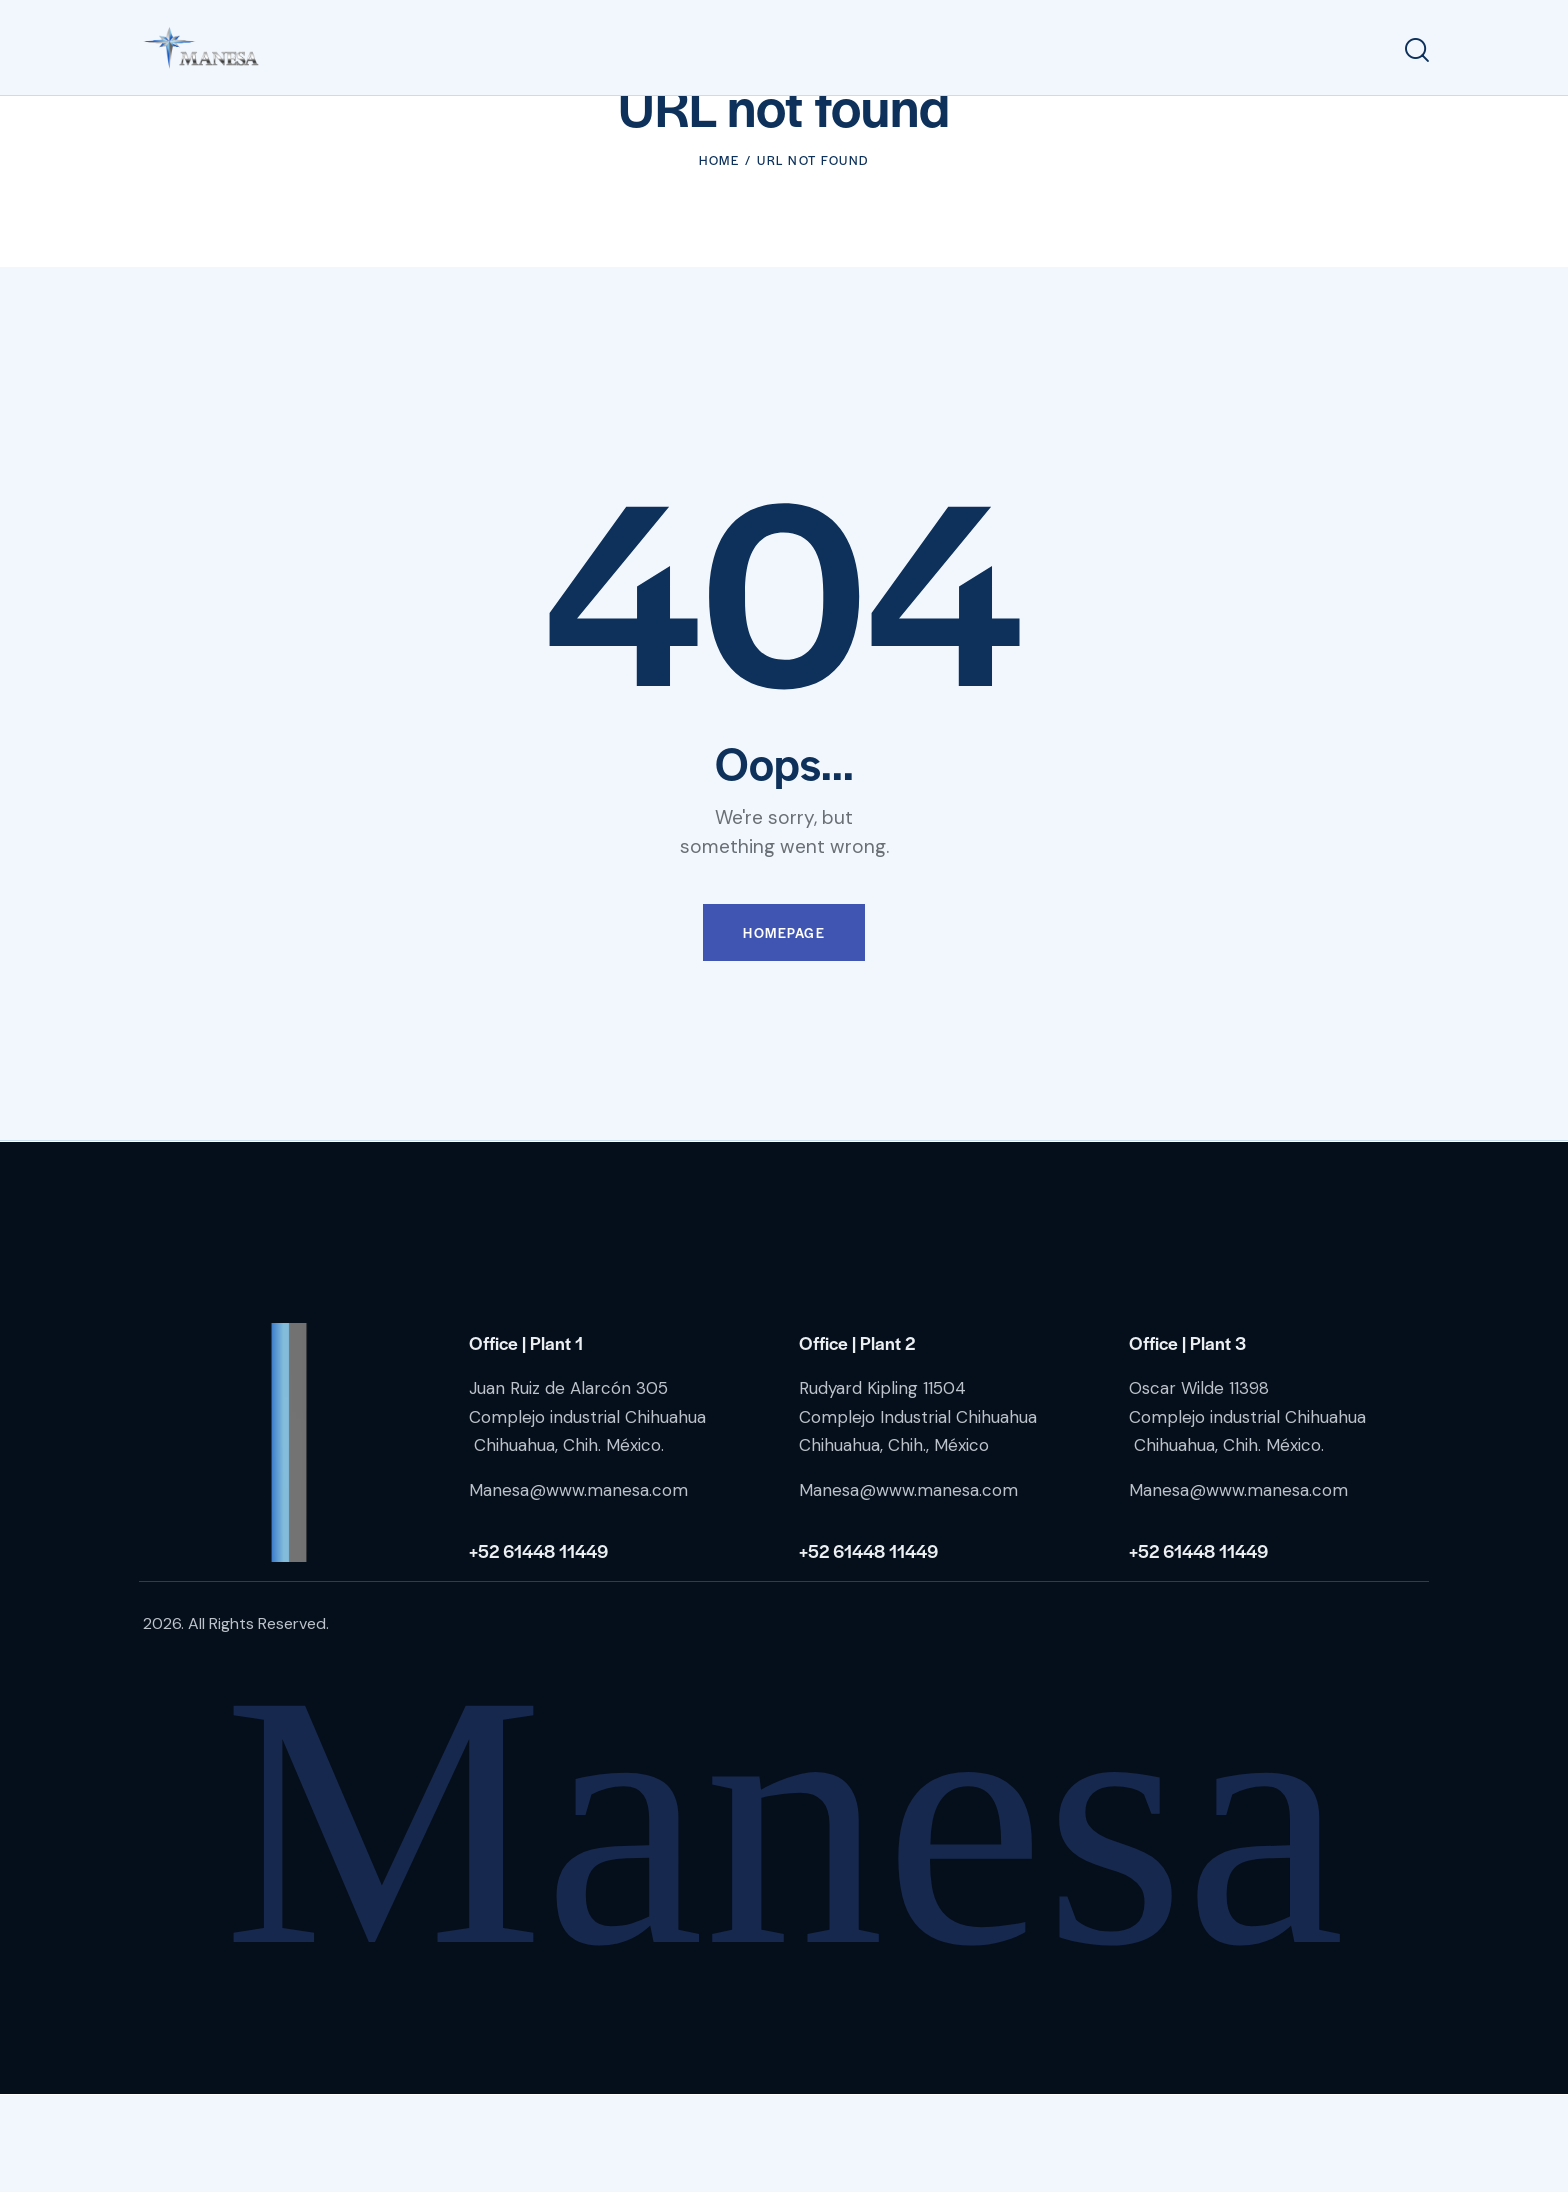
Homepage (784, 1029)
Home (719, 256)
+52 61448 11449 (538, 1646)
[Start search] (1417, 50)
